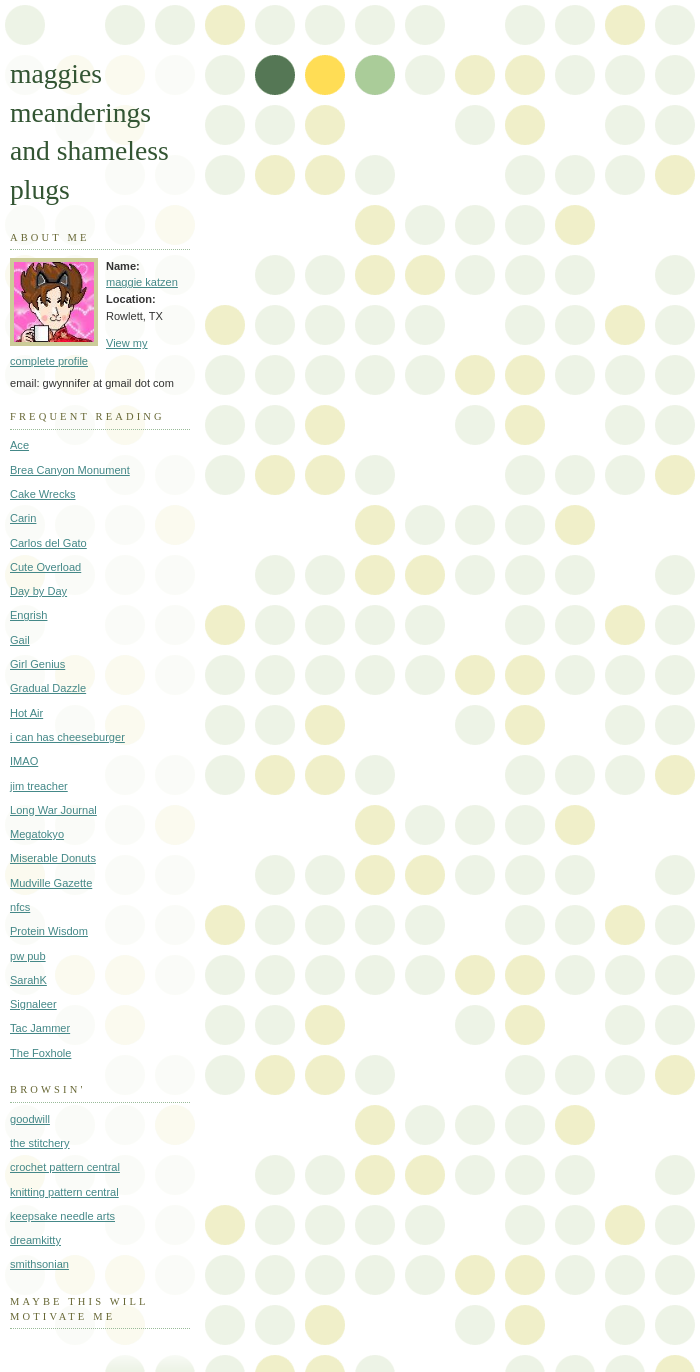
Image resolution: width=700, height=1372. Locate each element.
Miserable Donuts (53, 858)
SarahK (28, 980)
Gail (20, 640)
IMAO (24, 761)
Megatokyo (37, 834)
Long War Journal (53, 810)
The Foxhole (40, 1053)
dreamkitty (35, 1240)
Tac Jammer (40, 1028)
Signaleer (33, 1004)
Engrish (28, 615)
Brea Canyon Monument (70, 470)
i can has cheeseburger (67, 737)
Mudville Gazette (51, 883)
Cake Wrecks (42, 494)
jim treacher (39, 786)
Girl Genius (37, 664)
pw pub (28, 956)
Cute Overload (45, 567)
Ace (19, 445)
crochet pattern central (65, 1167)
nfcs (20, 907)
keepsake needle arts (62, 1216)
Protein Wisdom (49, 931)
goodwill (30, 1119)
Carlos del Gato (48, 543)
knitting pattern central (64, 1192)
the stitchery (40, 1143)
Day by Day (38, 591)
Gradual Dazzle (48, 688)
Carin (23, 518)
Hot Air (26, 713)
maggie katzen (142, 282)
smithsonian (39, 1264)
